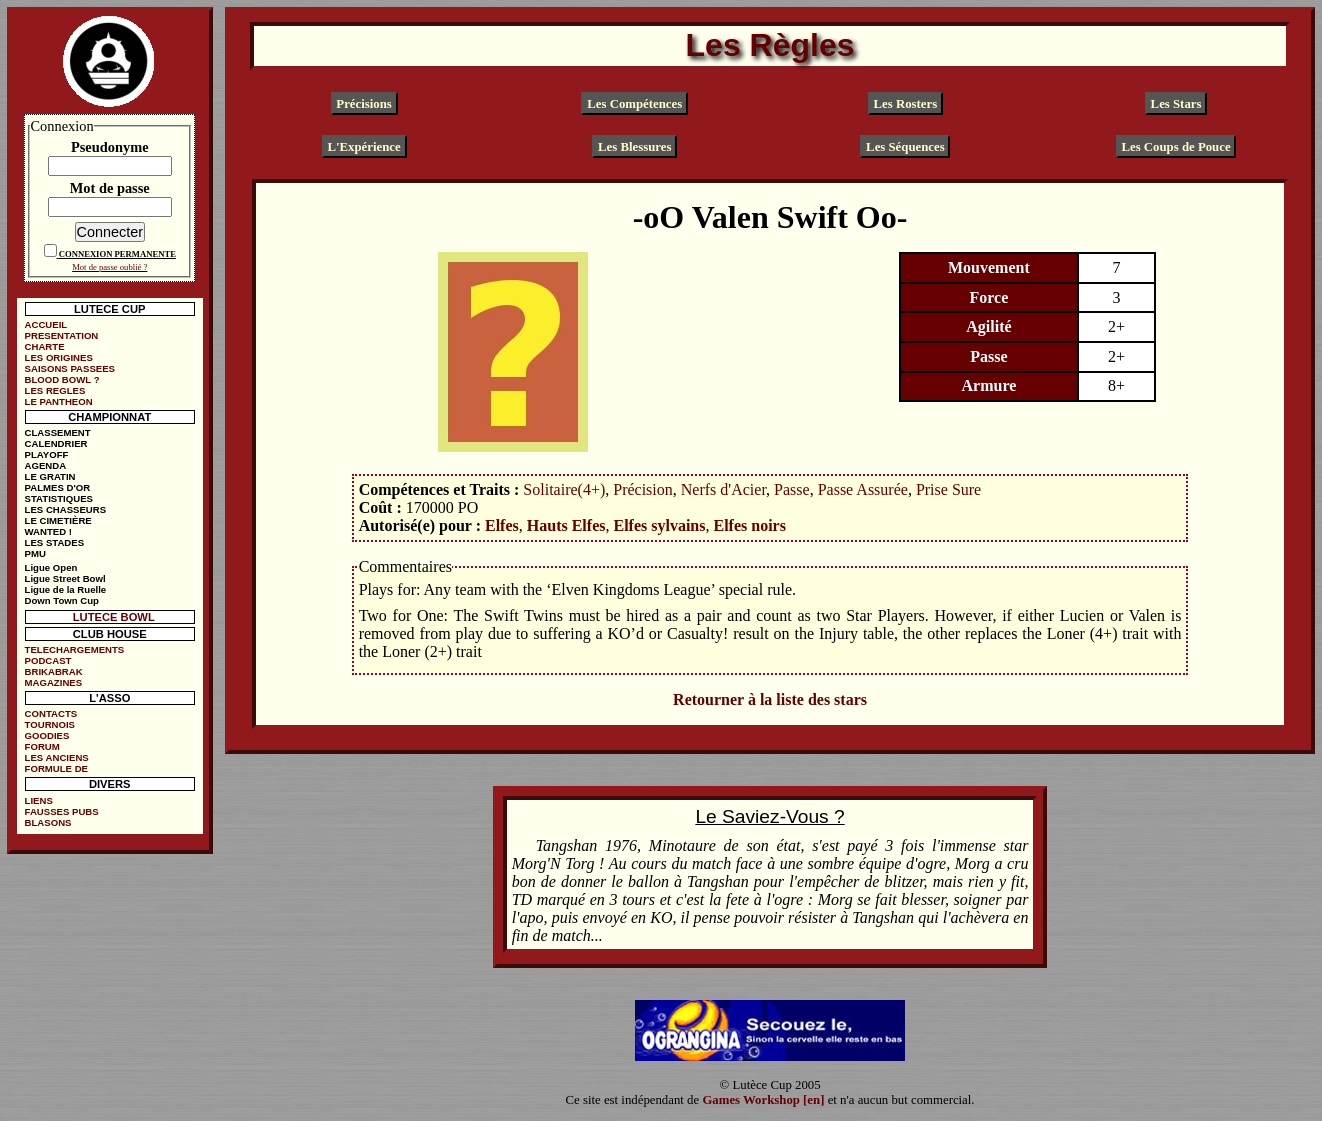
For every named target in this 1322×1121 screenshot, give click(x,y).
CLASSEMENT (58, 432)
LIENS (39, 800)
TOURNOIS (50, 724)
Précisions (363, 103)
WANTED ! (48, 531)
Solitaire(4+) (564, 489)
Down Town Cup (62, 600)
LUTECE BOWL (114, 617)
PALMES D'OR (58, 487)
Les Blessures (634, 147)
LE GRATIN (50, 476)
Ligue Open (51, 567)
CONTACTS (51, 713)
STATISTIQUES (59, 498)
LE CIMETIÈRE (58, 520)
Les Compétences (634, 103)
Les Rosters (906, 103)
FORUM (42, 746)
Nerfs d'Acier (723, 489)
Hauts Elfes (566, 525)
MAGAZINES (54, 682)
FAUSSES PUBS (62, 811)
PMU (35, 553)
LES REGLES (55, 390)
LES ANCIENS (57, 757)
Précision (643, 489)
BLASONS (48, 822)
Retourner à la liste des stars (770, 699)
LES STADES (55, 542)
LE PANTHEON (59, 401)
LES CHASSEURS (66, 509)
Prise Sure (948, 489)
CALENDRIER (56, 443)
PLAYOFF (47, 454)
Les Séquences (905, 147)
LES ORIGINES (59, 357)
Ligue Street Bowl (65, 578)
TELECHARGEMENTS (75, 649)
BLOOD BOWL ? (62, 379)
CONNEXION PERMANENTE (117, 254)
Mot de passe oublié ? (109, 267)
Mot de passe (110, 188)
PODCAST (48, 660)
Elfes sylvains (659, 525)
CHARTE (45, 346)
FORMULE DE (56, 768)
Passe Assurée (863, 489)
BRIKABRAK (54, 671)
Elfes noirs (749, 525)
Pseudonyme (110, 147)
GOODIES (47, 735)
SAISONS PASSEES (70, 368)
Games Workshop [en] (763, 1100)
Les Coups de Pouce (1175, 147)
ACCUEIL (46, 324)
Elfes (502, 525)
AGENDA (46, 465)
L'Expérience (363, 147)
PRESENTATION (62, 335)
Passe (792, 489)
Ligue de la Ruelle (66, 589)
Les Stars (1176, 103)
